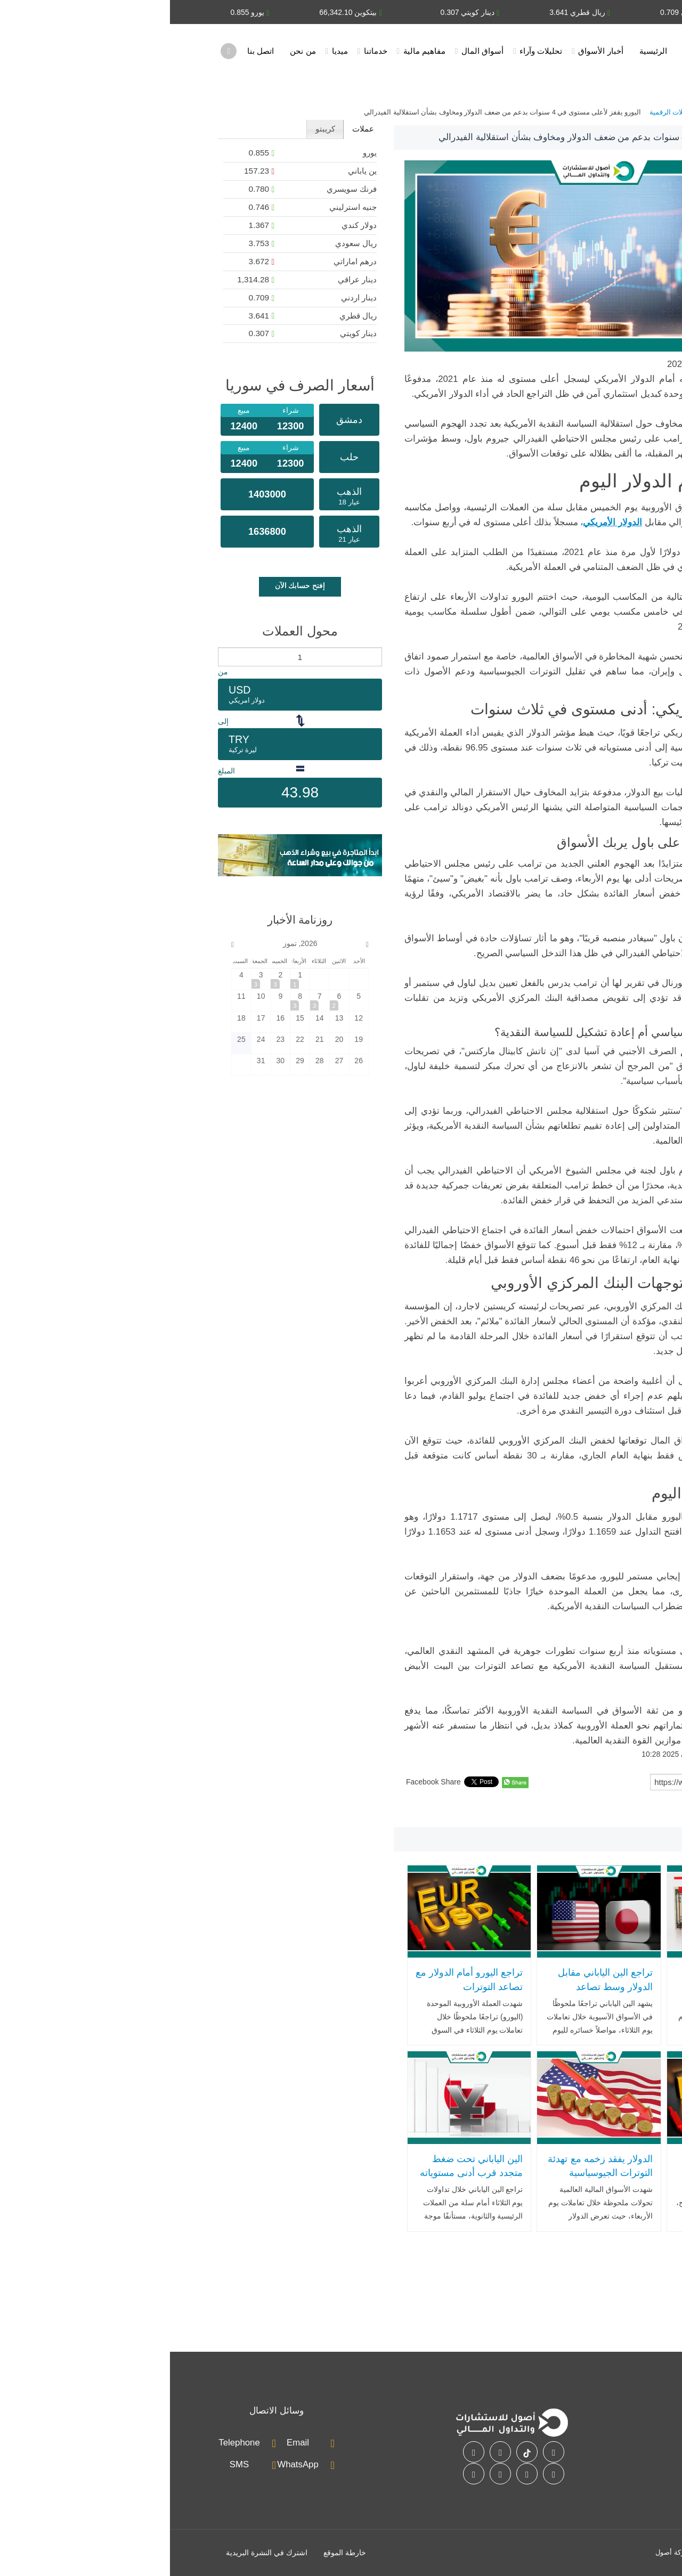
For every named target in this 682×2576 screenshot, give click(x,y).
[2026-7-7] (149, 1000)
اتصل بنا (90, 50)
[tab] (192, 129)
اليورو (622, 1815)
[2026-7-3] (91, 978)
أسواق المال (312, 50)
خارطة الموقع (174, 2552)
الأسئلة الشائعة (546, 2467)
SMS (69, 2464)
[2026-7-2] (110, 978)
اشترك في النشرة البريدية (96, 2552)
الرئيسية (483, 50)
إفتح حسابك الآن (130, 585)
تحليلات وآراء (371, 50)
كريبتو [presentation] (155, 128)
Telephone (69, 2443)
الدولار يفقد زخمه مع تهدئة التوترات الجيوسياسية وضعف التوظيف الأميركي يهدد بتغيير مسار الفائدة (430, 2180)
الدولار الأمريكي (581, 1815)
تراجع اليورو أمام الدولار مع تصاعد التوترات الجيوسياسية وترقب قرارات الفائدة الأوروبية (299, 1993)
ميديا (170, 50)
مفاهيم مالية (254, 50)
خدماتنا (205, 50)
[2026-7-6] (169, 1000)
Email (128, 2443)
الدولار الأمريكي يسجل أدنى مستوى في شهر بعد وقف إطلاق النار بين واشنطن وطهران (562, 1993)
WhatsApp (127, 2464)
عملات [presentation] (193, 128)
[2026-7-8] (130, 1000)
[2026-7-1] (130, 978)
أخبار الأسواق (430, 50)
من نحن (132, 50)
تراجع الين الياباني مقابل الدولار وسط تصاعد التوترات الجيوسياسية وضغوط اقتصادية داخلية (435, 1993)
